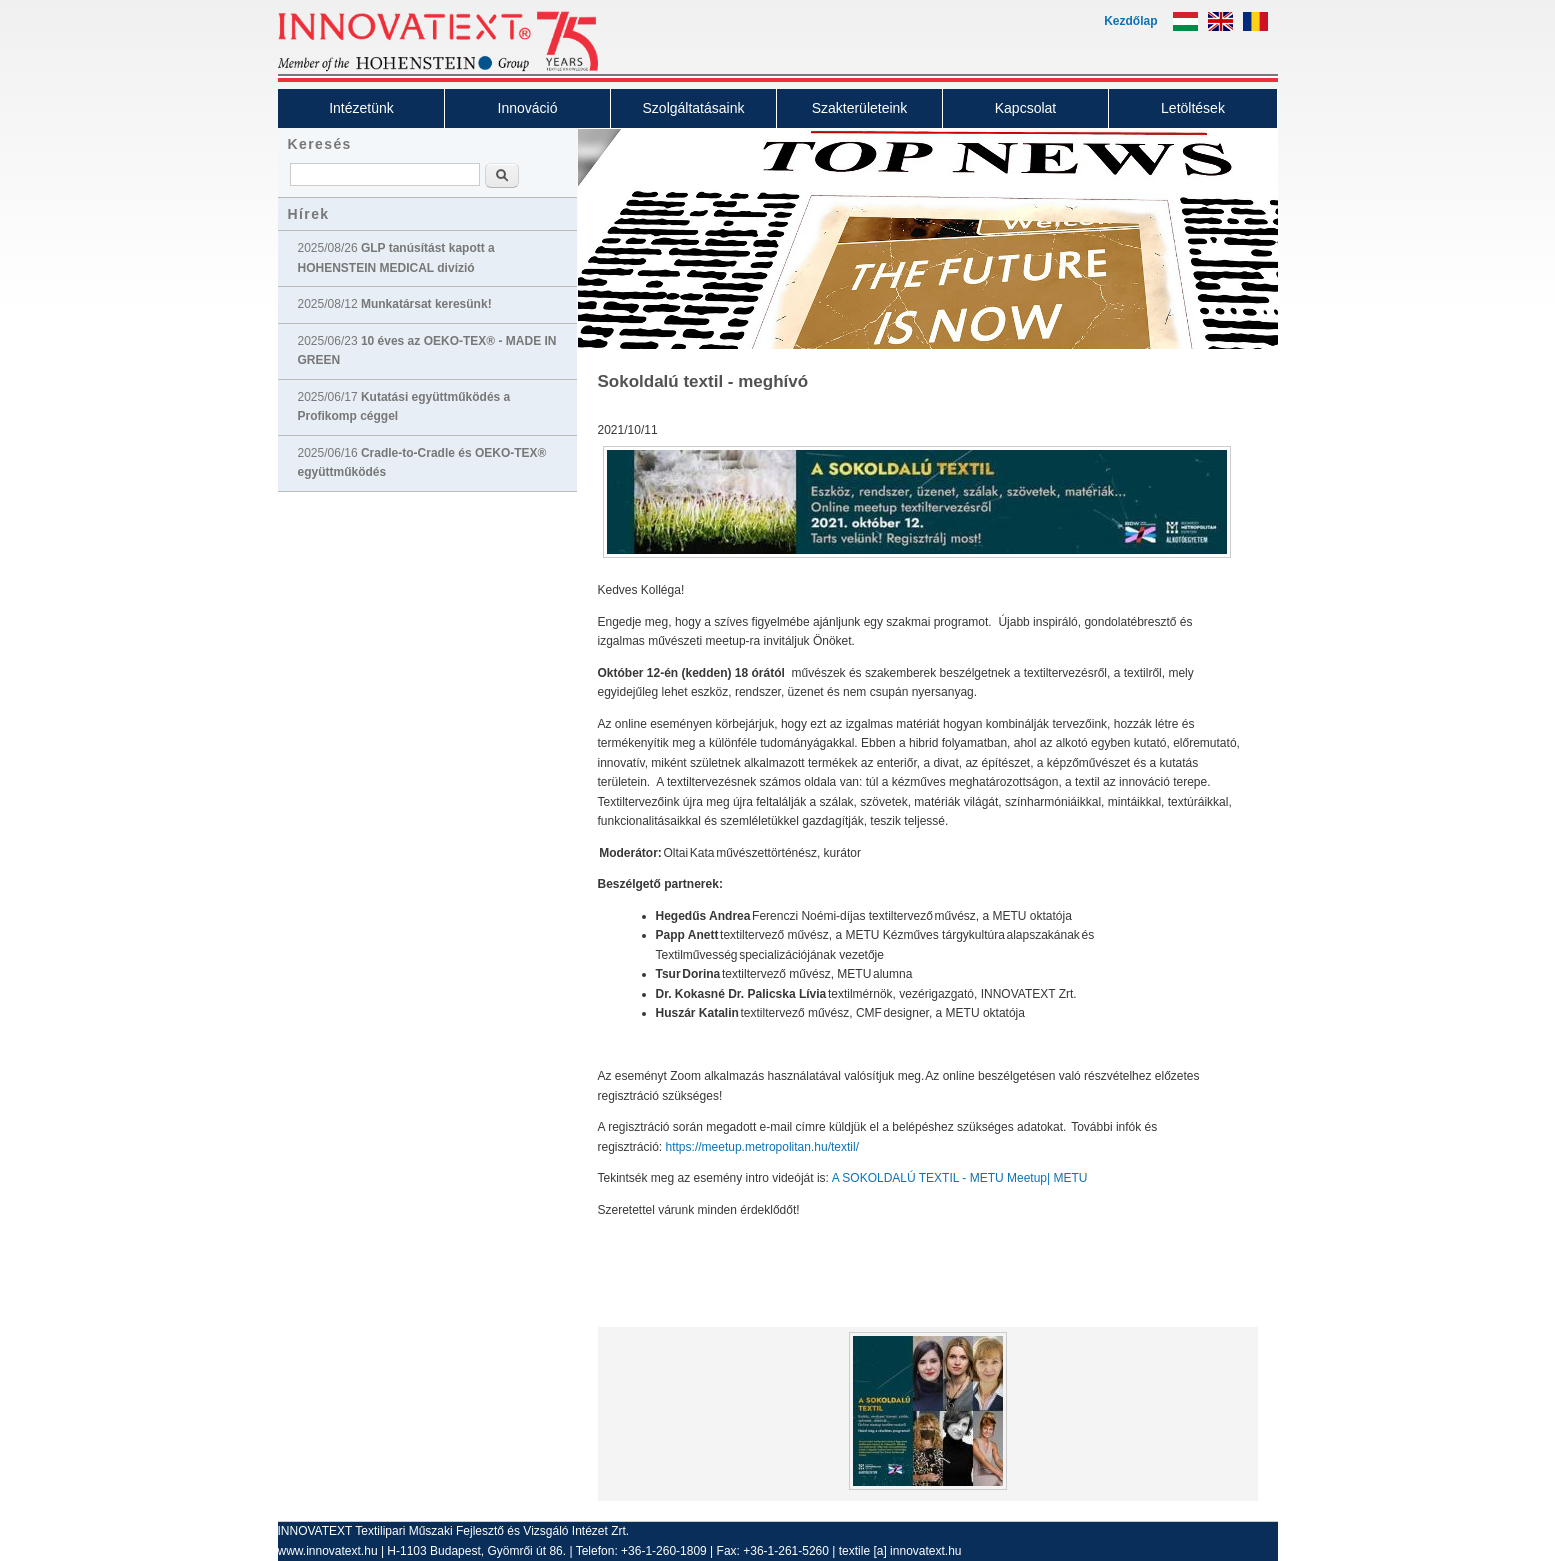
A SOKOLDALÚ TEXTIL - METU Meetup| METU (961, 1178)
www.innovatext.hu (328, 1551)
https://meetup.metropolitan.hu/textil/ (764, 1147)
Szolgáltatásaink (694, 108)
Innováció (528, 108)
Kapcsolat (1025, 108)
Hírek (309, 214)
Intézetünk (361, 108)
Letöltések (1193, 108)
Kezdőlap (1130, 21)
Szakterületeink (860, 108)
